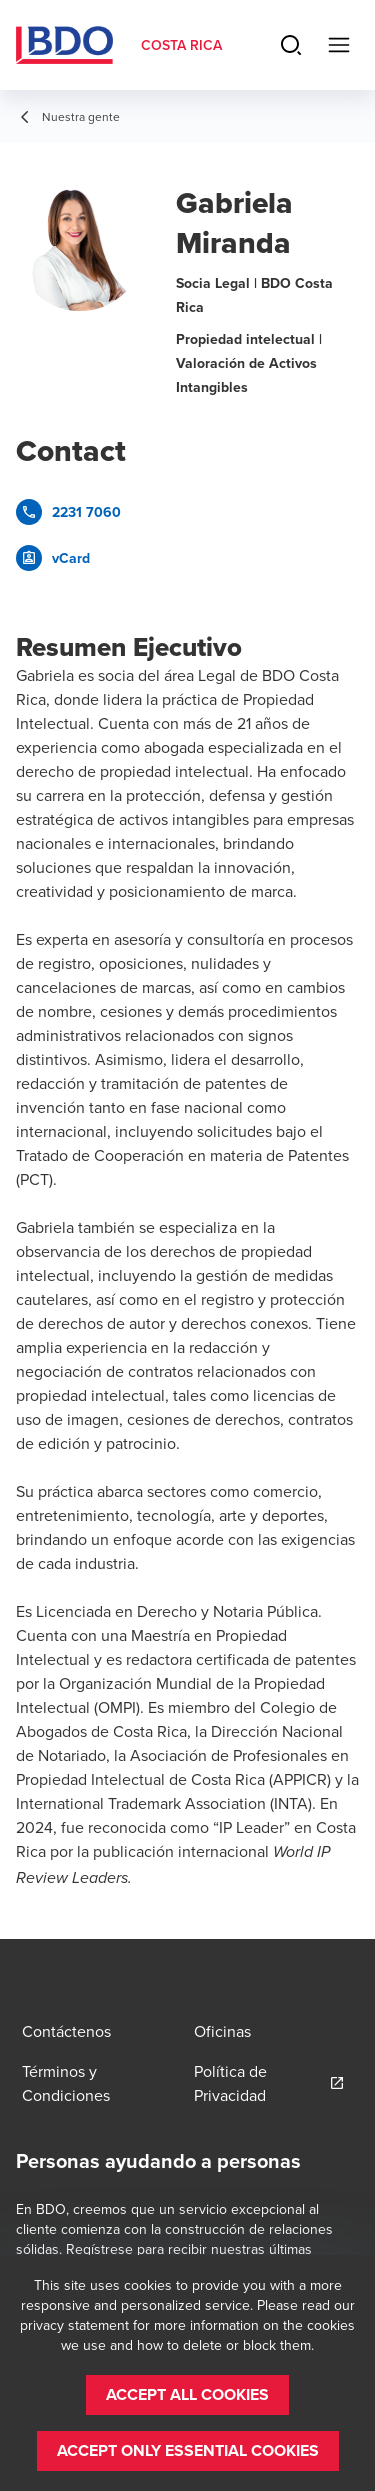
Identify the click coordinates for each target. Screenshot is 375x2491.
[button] (187, 2395)
